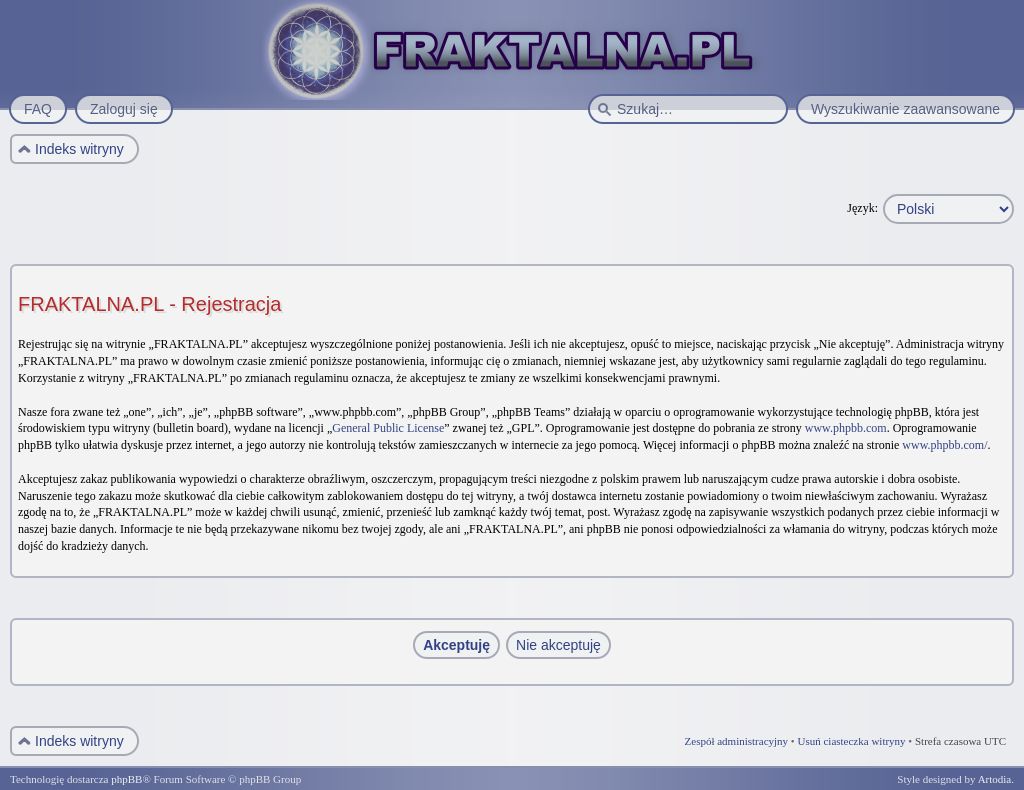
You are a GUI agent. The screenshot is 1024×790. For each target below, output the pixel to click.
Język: (862, 208)
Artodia (995, 779)
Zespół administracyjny (737, 741)
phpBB (126, 779)
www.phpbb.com (846, 428)
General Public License (388, 428)
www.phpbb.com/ (944, 445)
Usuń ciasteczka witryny (851, 741)
